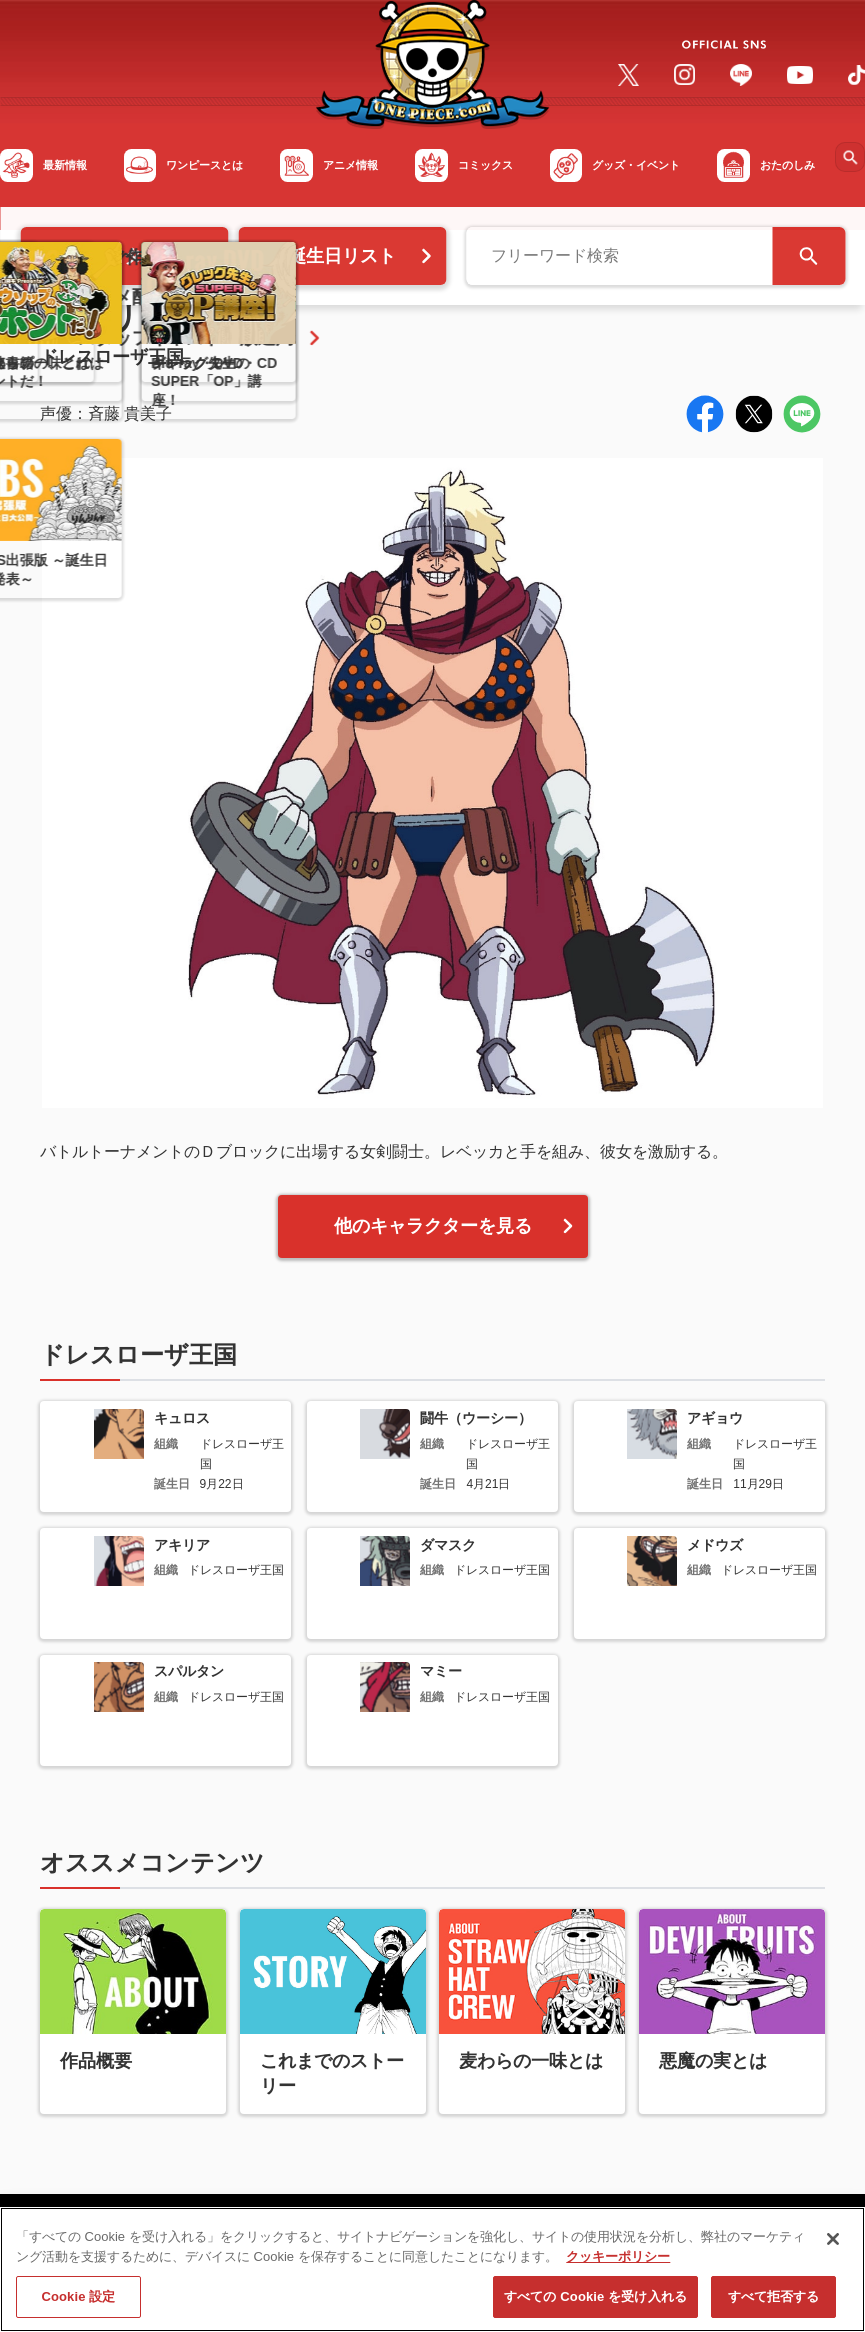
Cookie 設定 (78, 2304)
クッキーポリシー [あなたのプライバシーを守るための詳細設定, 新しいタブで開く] (618, 2263)
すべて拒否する (774, 2304)
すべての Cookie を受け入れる (595, 2304)
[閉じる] (833, 2246)
